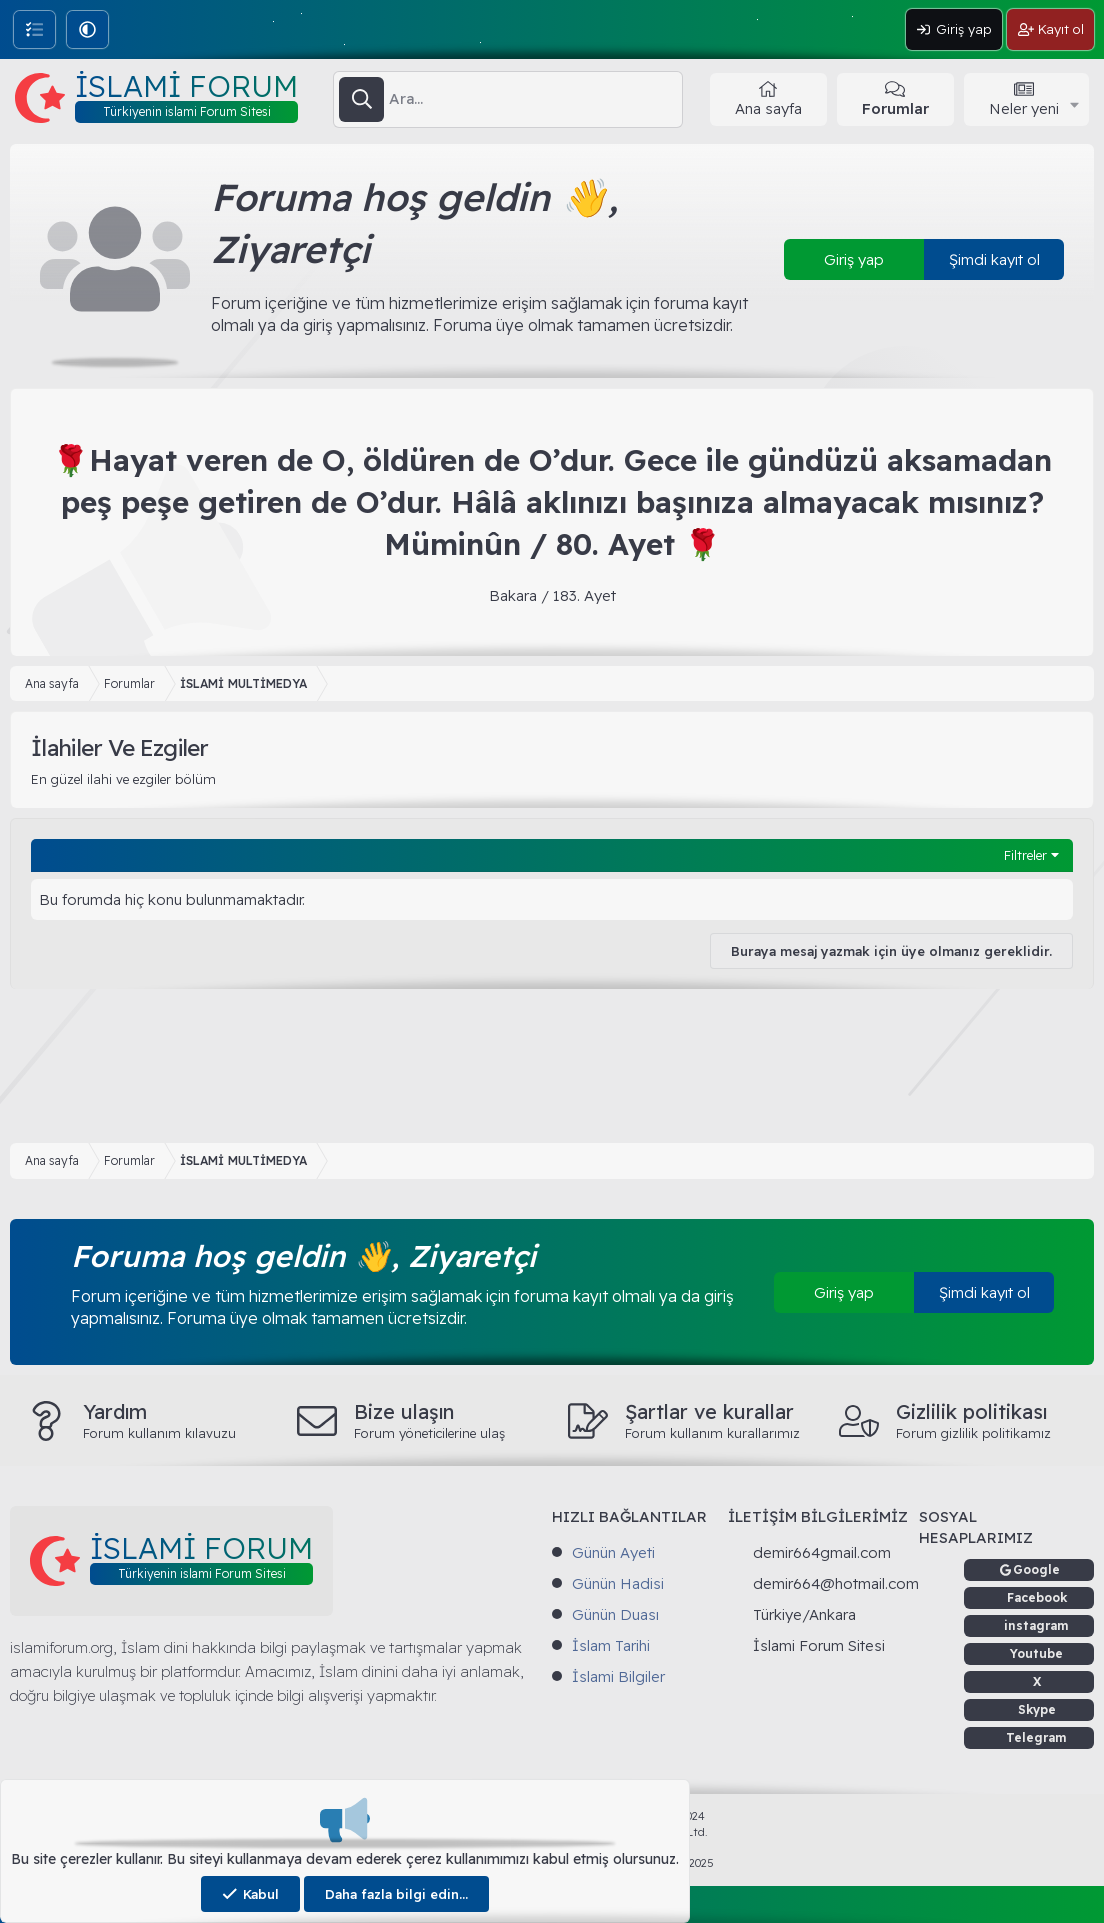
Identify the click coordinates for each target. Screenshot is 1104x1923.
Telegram (1036, 1737)
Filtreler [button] (1025, 855)
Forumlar (895, 108)
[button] (87, 29)
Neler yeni (1024, 108)
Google (1036, 1569)
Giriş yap (854, 259)
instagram (1036, 1625)
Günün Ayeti (613, 1552)
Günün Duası (615, 1614)
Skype (1037, 1709)
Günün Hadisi (618, 1583)
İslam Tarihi (611, 1645)
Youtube (1036, 1653)
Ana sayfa (768, 108)
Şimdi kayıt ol (994, 259)
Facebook (1037, 1597)
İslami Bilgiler (618, 1676)
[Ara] (535, 99)
